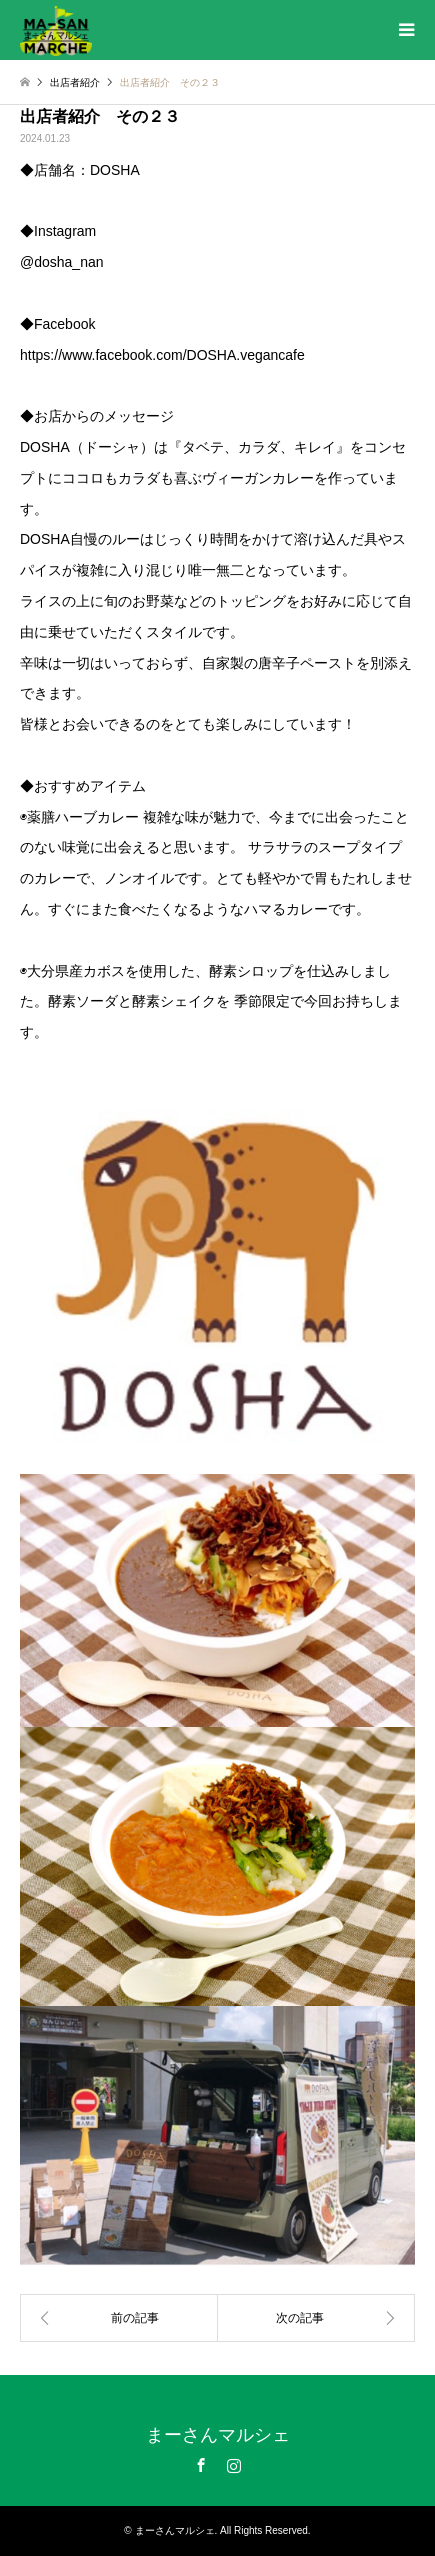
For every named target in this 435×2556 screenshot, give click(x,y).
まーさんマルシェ (218, 2435)
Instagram (234, 2465)
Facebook (201, 2465)
